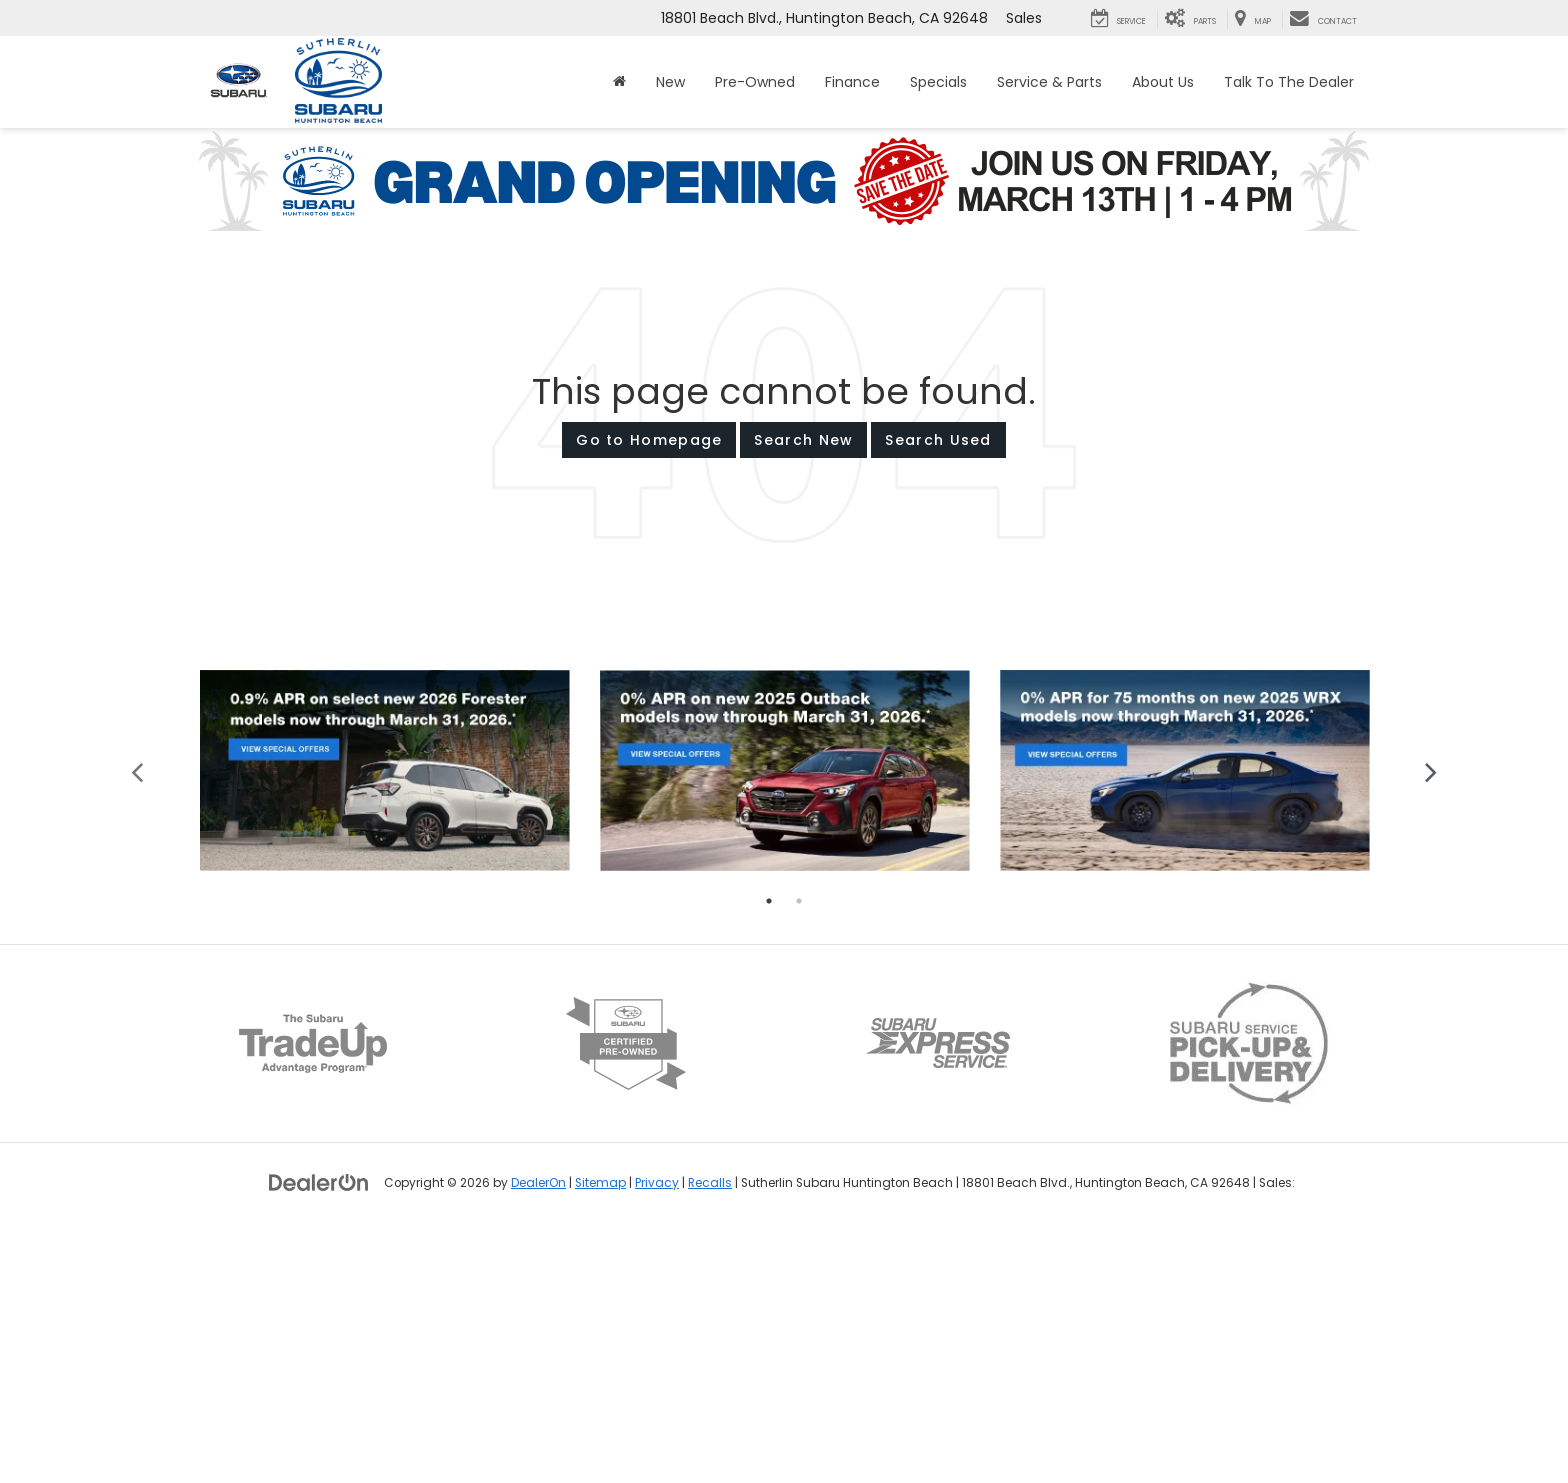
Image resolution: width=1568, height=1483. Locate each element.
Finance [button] (852, 82)
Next (1431, 1020)
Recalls (710, 1433)
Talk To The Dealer (1289, 82)
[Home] (619, 82)
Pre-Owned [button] (755, 82)
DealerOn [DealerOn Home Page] (538, 1433)
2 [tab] (799, 1151)
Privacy (657, 1433)
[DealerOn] (319, 1432)
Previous (137, 1020)
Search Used (938, 440)
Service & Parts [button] (1049, 82)
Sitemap (600, 1433)
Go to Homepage (649, 440)
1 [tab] (769, 1151)
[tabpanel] (385, 1020)
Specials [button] (938, 82)
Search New (803, 440)
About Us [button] (1163, 82)
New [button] (670, 82)
